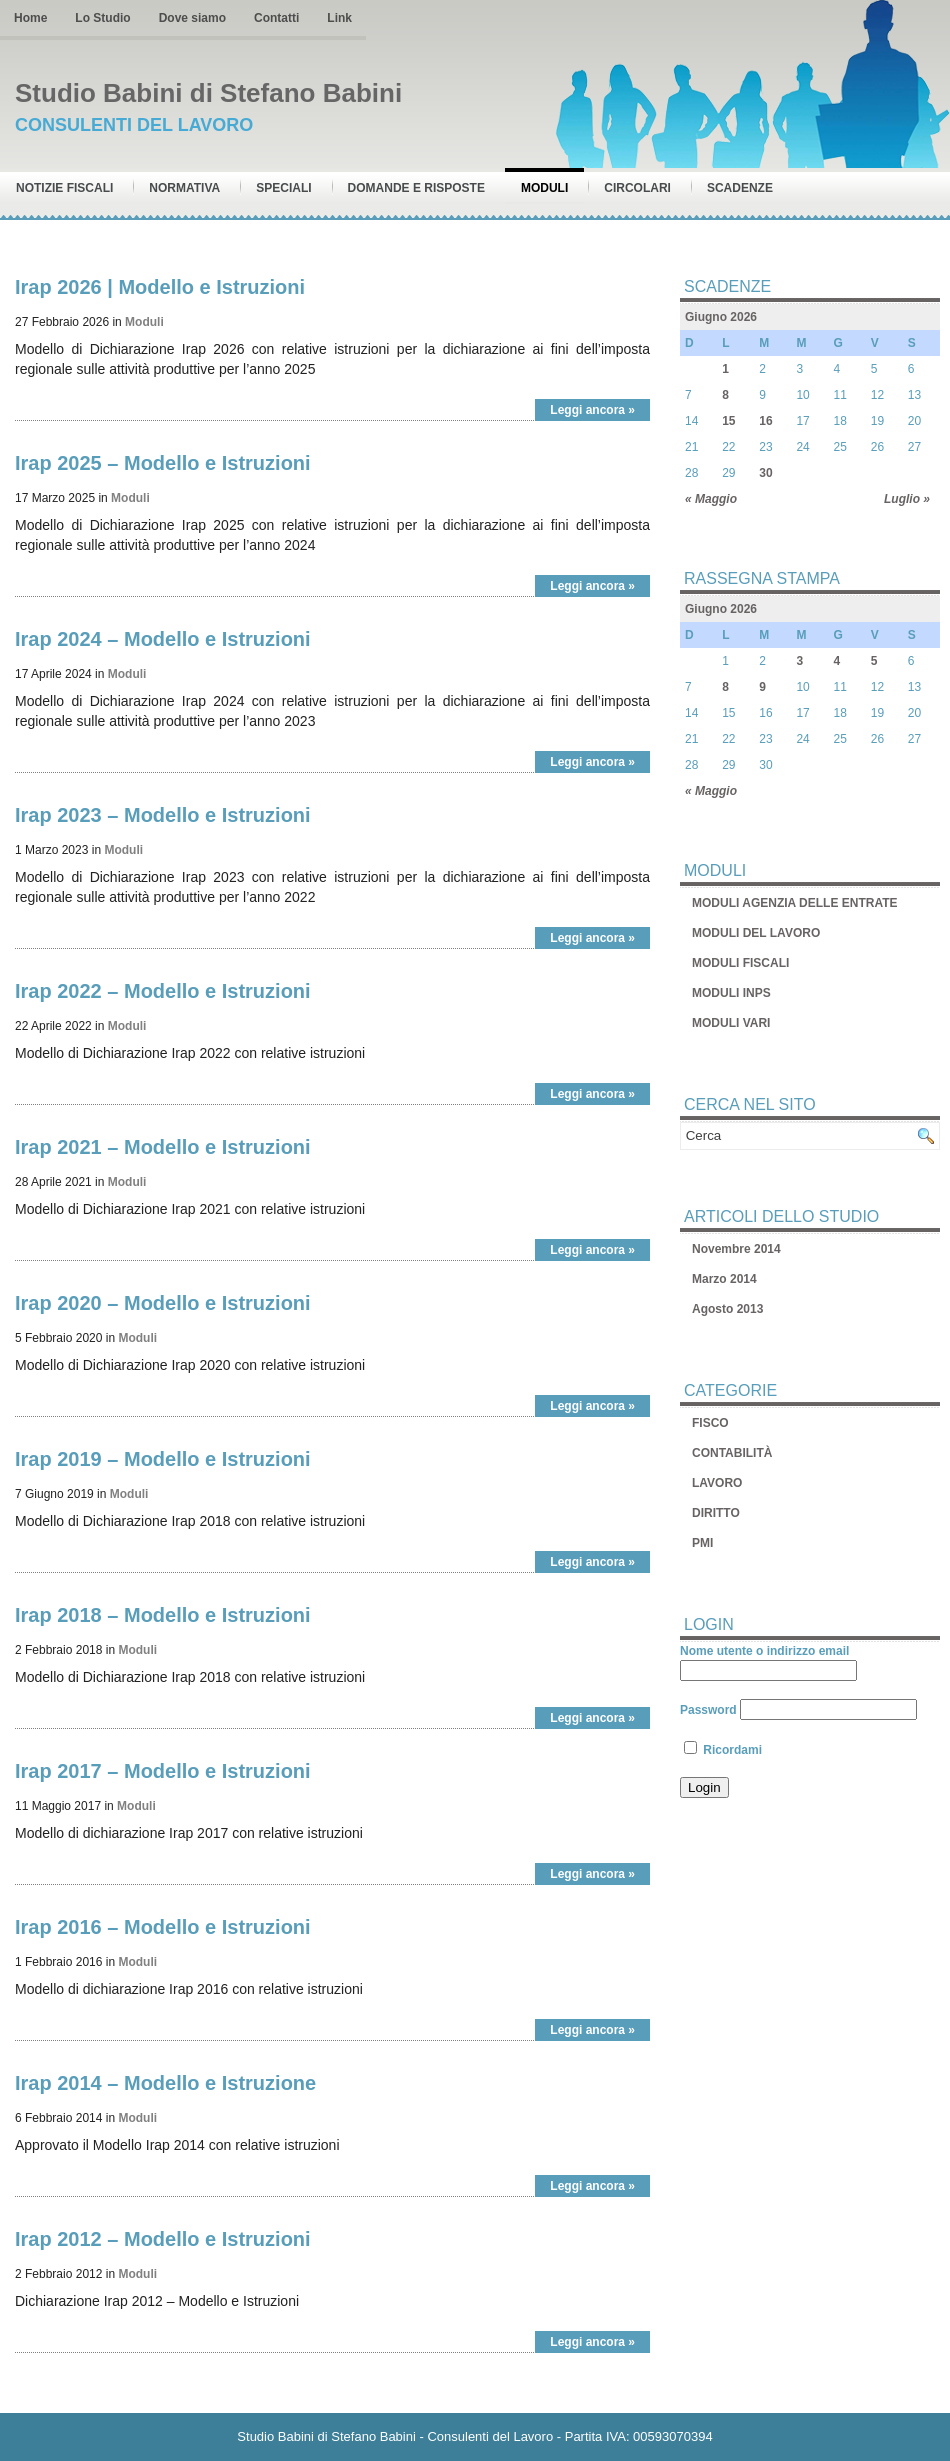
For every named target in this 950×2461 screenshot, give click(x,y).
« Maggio (711, 499)
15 (728, 421)
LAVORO (717, 1483)
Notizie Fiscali (64, 188)
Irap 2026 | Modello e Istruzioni (160, 287)
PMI (702, 1543)
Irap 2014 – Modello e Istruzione (165, 2083)
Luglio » (907, 499)
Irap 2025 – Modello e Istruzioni (163, 463)
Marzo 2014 (724, 1279)
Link (339, 18)
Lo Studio (102, 18)
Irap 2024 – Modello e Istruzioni (163, 639)
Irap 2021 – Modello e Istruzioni (163, 1147)
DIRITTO (716, 1513)
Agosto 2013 (727, 1309)
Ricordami (723, 1750)
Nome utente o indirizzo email (764, 1651)
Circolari (637, 188)
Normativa (184, 188)
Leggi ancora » (592, 410)
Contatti (276, 18)
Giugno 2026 (721, 317)
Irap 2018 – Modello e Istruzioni (163, 1615)
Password (708, 1710)
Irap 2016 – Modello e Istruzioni (163, 1927)
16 (765, 421)
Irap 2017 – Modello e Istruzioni (163, 1771)
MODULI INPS (731, 993)
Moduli (544, 188)
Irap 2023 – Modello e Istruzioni (163, 815)
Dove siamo (192, 18)
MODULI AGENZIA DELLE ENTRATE (795, 903)
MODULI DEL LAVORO (756, 933)
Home (30, 18)
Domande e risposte (416, 188)
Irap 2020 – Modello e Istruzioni (163, 1303)
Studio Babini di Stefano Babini (208, 93)
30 (765, 473)
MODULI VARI (731, 1023)
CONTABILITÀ (732, 1453)
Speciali (283, 188)
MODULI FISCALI (740, 963)
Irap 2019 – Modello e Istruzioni (163, 1459)
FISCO (710, 1423)
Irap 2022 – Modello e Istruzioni (163, 991)
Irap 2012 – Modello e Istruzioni (163, 2239)
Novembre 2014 (736, 1249)
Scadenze (740, 188)
